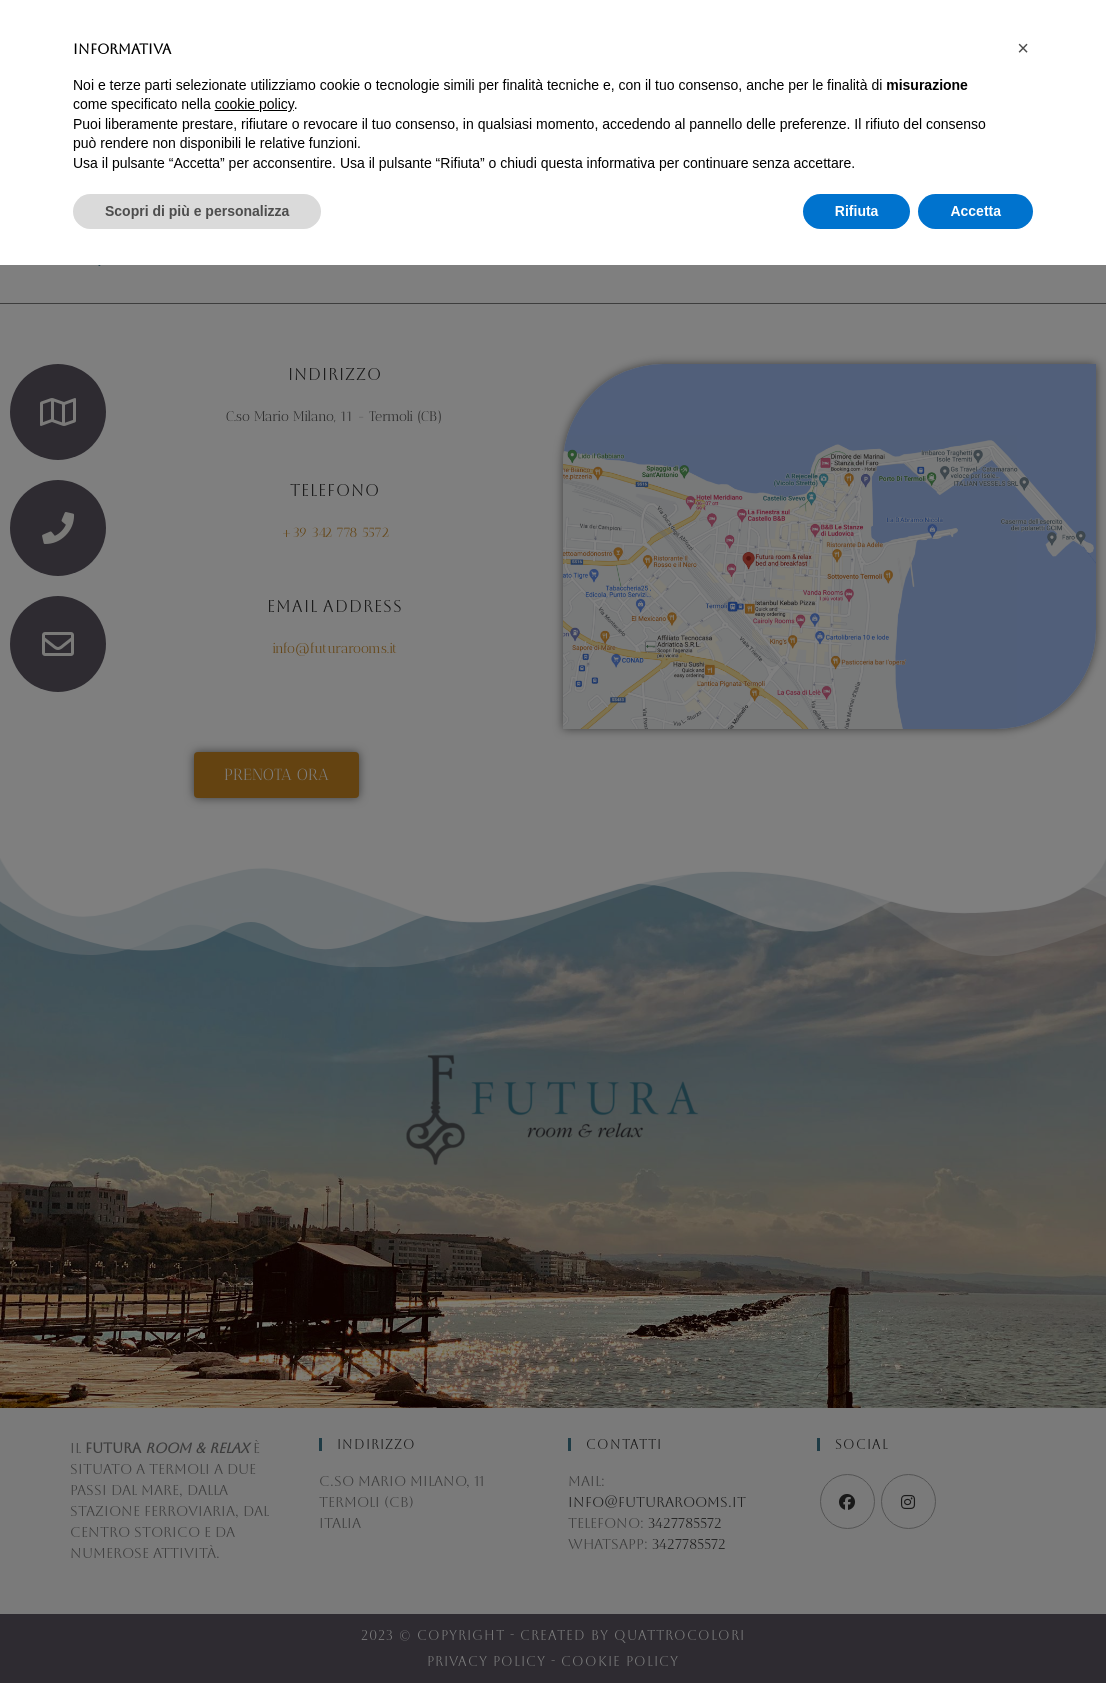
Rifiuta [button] (857, 1628)
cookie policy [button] (254, 1522)
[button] (1023, 1466)
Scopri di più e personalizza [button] (197, 1628)
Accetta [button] (975, 1628)
